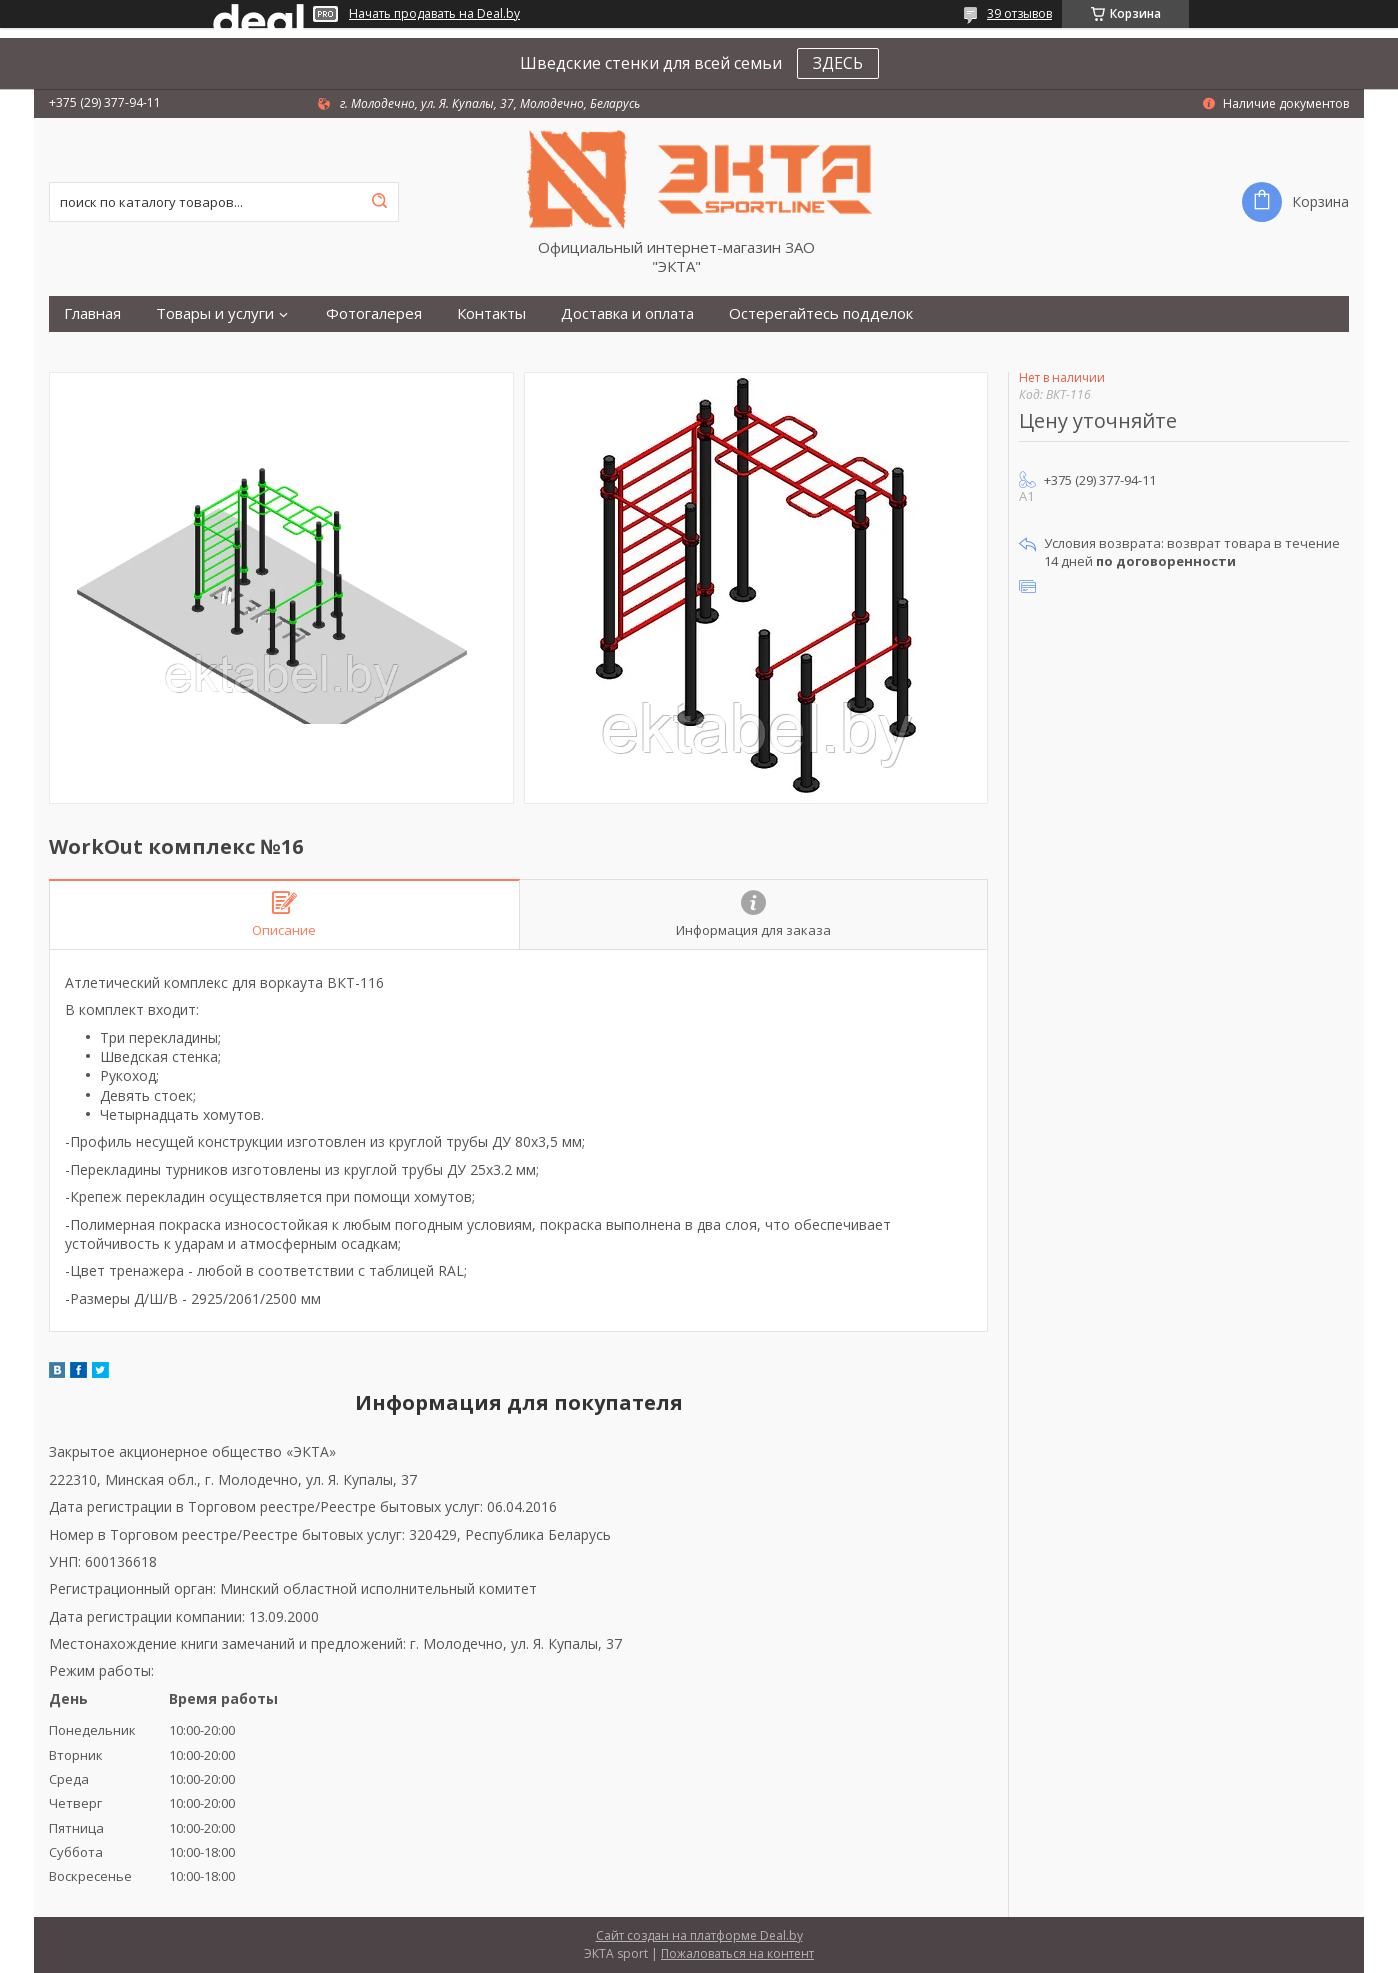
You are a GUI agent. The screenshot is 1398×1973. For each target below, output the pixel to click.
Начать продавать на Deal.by (434, 14)
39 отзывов (1019, 13)
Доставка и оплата (627, 313)
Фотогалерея (374, 313)
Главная (92, 313)
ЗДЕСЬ (838, 63)
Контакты (491, 313)
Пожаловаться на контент (737, 1953)
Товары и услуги (215, 313)
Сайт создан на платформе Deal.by (699, 1935)
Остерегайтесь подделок (821, 313)
